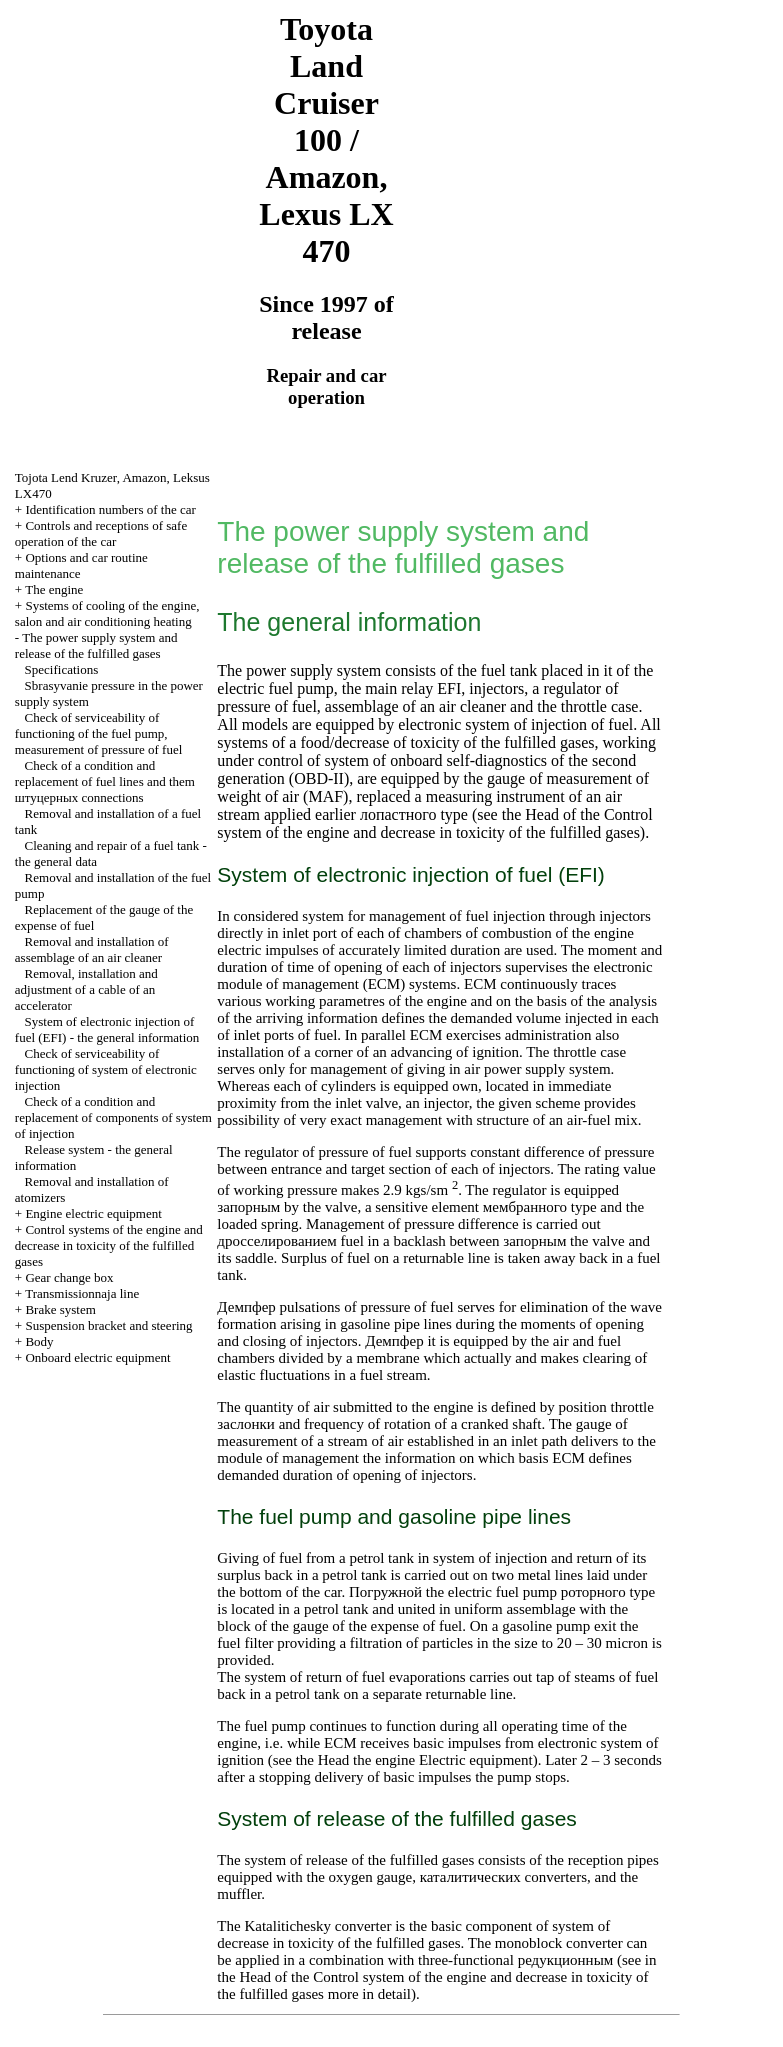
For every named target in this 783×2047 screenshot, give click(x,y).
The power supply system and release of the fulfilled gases (96, 645)
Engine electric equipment (93, 1213)
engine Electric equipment (453, 1760)
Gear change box (69, 1277)
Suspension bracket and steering (108, 1325)
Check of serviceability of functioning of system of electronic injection (106, 1069)
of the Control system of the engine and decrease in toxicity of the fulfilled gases (434, 823)
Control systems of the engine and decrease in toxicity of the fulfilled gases (109, 1245)
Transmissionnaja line (82, 1293)
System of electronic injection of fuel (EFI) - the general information (107, 1029)
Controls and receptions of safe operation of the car (101, 533)
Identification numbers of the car (110, 509)
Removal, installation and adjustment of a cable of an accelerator (86, 989)
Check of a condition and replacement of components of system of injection (113, 1117)
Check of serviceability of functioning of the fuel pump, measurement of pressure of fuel (99, 733)
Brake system (60, 1309)
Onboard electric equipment (97, 1357)
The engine (54, 589)
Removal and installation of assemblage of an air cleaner (92, 949)
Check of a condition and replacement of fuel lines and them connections (105, 781)
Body (39, 1341)
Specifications (62, 669)
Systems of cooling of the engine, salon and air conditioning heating (107, 613)
